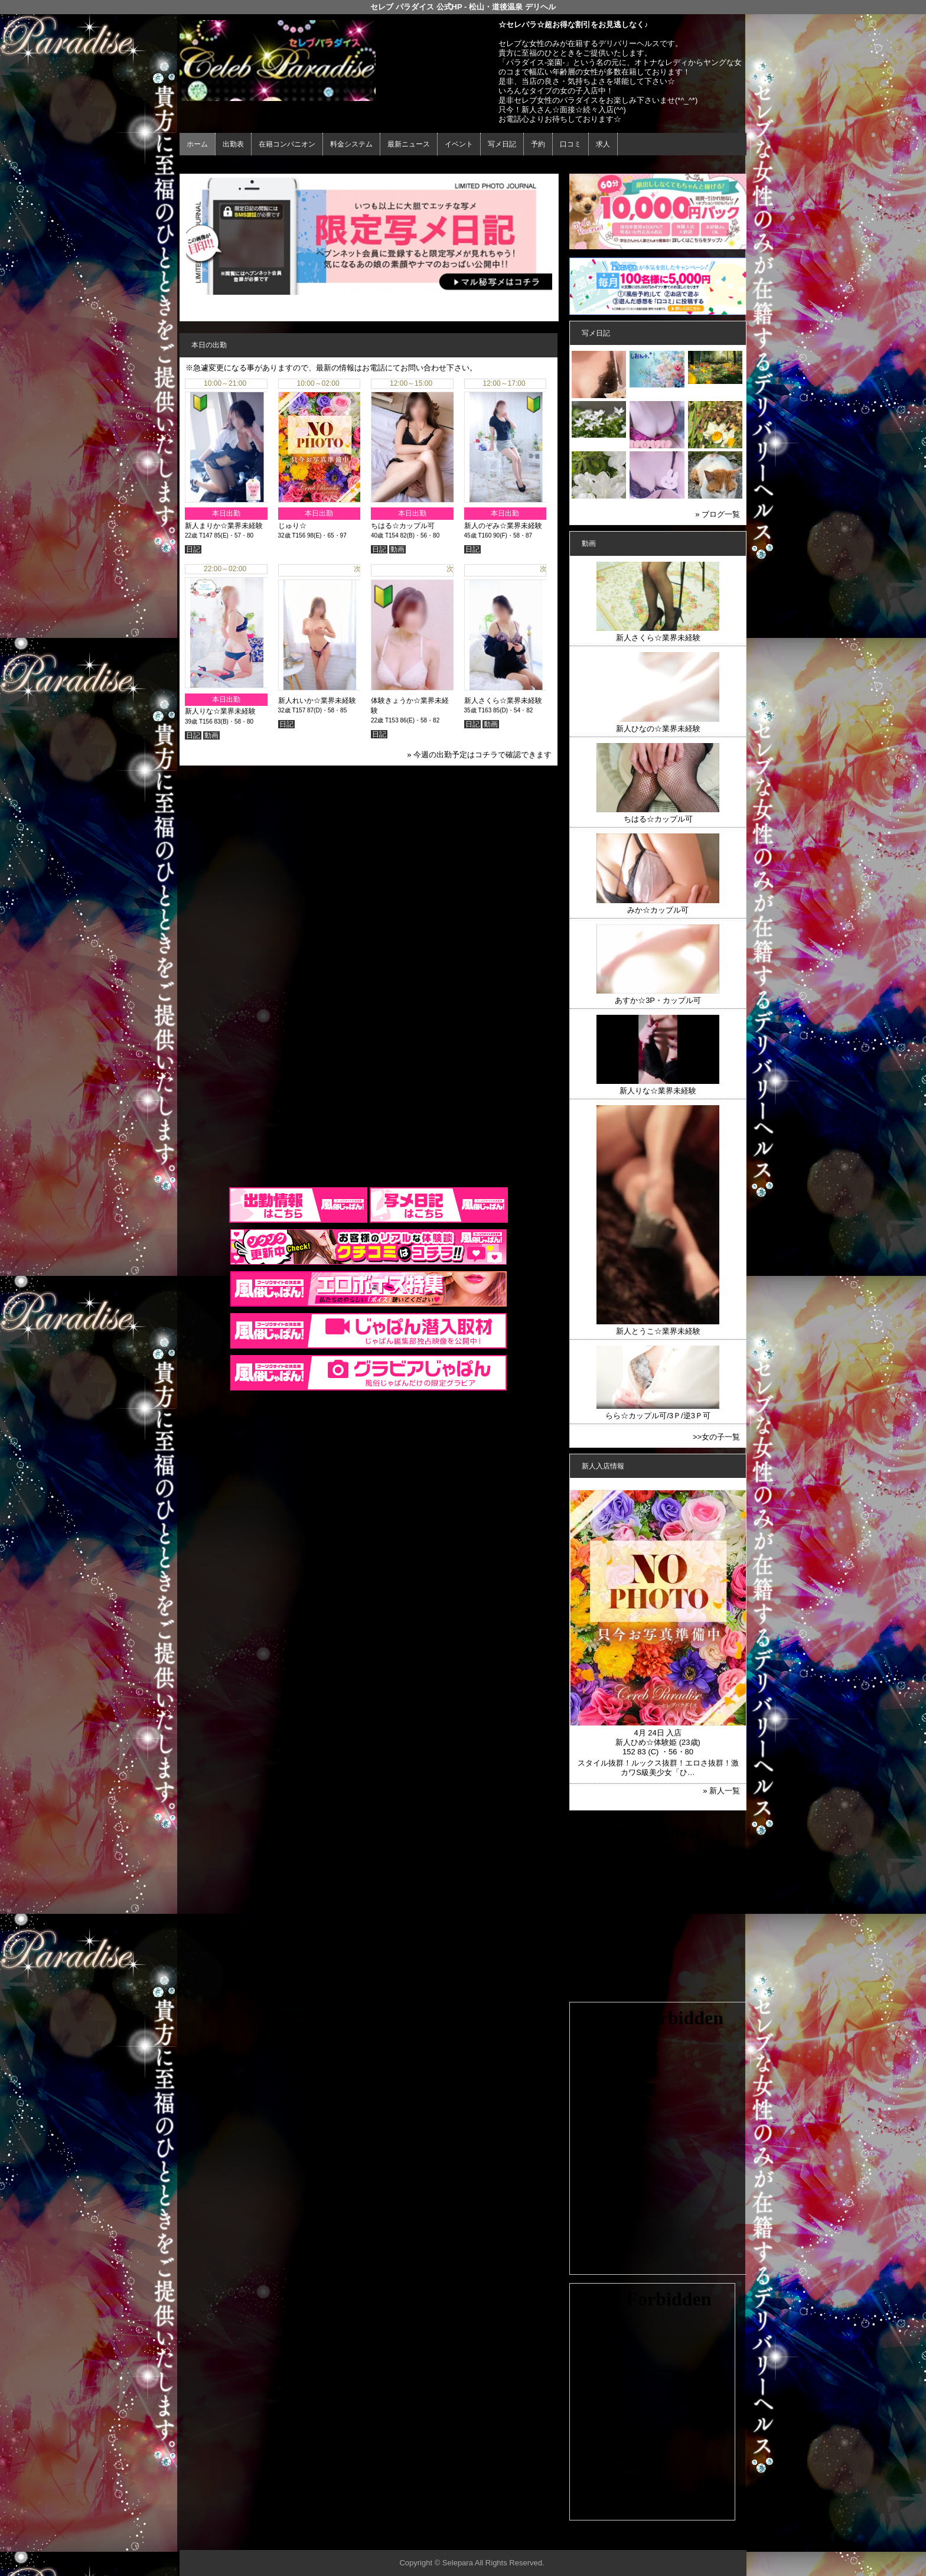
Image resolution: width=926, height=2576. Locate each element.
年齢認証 (197, 165)
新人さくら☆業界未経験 (503, 698)
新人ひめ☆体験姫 (646, 1742)
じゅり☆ (292, 526)
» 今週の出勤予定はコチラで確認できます (479, 754)
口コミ (570, 144)
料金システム (351, 144)
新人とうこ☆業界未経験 (658, 1331)
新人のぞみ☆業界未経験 (503, 526)
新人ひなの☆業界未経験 (658, 728)
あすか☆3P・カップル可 (658, 1000)
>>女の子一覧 (716, 1436)
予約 (538, 144)
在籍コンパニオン (287, 144)
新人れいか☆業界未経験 (317, 698)
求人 (603, 144)
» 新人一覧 (721, 1790)
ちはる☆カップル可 (403, 526)
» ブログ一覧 (717, 514)
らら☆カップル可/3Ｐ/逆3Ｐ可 (657, 1415)
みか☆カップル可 (658, 910)
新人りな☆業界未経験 (220, 711)
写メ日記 (502, 144)
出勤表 (233, 144)
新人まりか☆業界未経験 (224, 526)
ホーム (197, 144)
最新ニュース (408, 144)
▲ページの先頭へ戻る (702, 2539)
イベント (459, 144)
